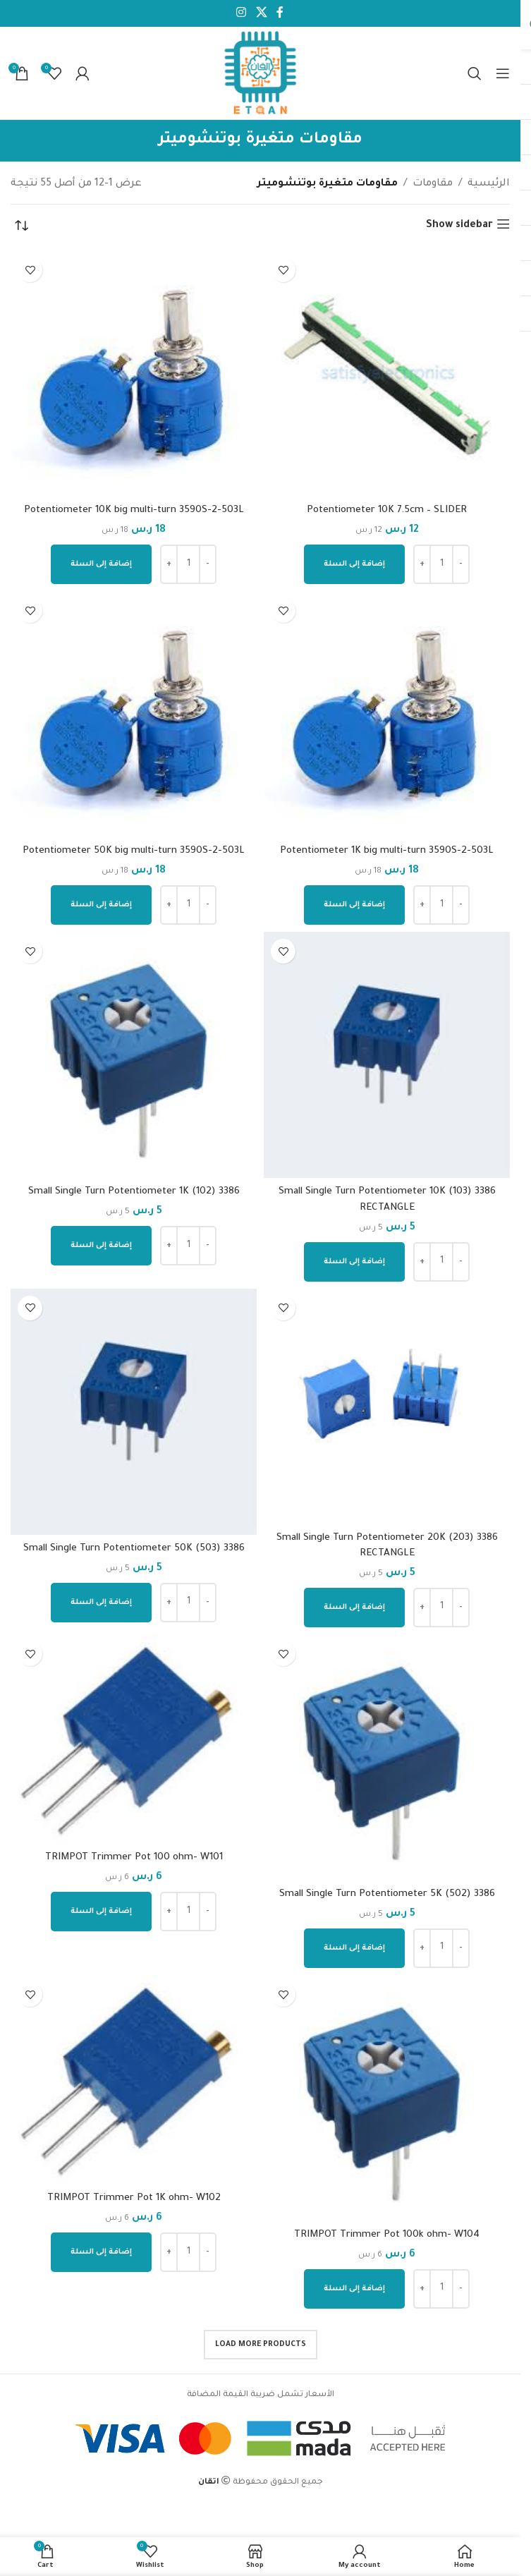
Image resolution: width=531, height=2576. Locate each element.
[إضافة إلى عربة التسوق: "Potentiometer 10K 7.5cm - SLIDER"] (354, 564)
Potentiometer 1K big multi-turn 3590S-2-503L (387, 851)
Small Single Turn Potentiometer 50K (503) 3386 (134, 1549)
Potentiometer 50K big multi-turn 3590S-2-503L (133, 851)
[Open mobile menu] (503, 73)
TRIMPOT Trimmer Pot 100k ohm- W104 (387, 2235)
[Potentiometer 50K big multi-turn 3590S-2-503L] (134, 714)
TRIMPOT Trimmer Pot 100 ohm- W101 (133, 1858)
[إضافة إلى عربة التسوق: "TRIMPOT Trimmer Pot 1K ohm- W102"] (101, 2252)
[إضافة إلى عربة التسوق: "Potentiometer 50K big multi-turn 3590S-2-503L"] (101, 905)
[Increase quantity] (422, 564)
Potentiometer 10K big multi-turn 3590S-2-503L (134, 510)
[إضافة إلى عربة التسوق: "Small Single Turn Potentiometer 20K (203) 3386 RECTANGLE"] (354, 1607)
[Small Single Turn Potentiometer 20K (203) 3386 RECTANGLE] (387, 1406)
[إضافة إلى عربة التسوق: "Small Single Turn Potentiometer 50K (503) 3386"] (101, 1602)
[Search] (474, 73)
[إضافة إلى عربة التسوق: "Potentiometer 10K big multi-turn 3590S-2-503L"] (101, 564)
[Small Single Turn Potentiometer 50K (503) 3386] (134, 1412)
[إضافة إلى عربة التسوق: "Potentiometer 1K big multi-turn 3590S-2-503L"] (354, 905)
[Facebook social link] (279, 13)
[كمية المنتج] (441, 564)
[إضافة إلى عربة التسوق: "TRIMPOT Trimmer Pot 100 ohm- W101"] (101, 1911)
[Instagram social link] (241, 13)
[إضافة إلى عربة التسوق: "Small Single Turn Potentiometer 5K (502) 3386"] (354, 1948)
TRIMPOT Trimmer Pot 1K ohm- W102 (134, 2198)
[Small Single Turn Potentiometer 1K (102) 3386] (134, 1055)
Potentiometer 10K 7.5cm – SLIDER (386, 510)
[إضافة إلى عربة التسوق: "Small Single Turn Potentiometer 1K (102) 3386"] (101, 1245)
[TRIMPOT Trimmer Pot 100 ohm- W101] (134, 1739)
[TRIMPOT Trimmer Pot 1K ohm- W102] (134, 2080)
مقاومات (433, 184)
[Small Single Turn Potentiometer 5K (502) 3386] (387, 1757)
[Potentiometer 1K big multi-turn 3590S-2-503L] (387, 714)
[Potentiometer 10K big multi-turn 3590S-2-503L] (134, 373)
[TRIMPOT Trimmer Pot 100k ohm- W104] (387, 2098)
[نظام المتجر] (21, 225)
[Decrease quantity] (461, 564)
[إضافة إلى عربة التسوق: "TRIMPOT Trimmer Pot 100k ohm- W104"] (354, 2289)
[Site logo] (260, 74)
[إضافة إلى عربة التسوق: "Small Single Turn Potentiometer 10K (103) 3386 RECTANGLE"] (354, 1262)
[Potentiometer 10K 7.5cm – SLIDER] (387, 373)
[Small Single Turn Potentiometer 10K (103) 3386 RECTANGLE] (387, 1055)
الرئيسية (489, 184)
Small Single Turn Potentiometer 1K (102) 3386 (134, 1192)
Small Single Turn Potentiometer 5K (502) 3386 (386, 1894)
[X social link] (261, 13)
